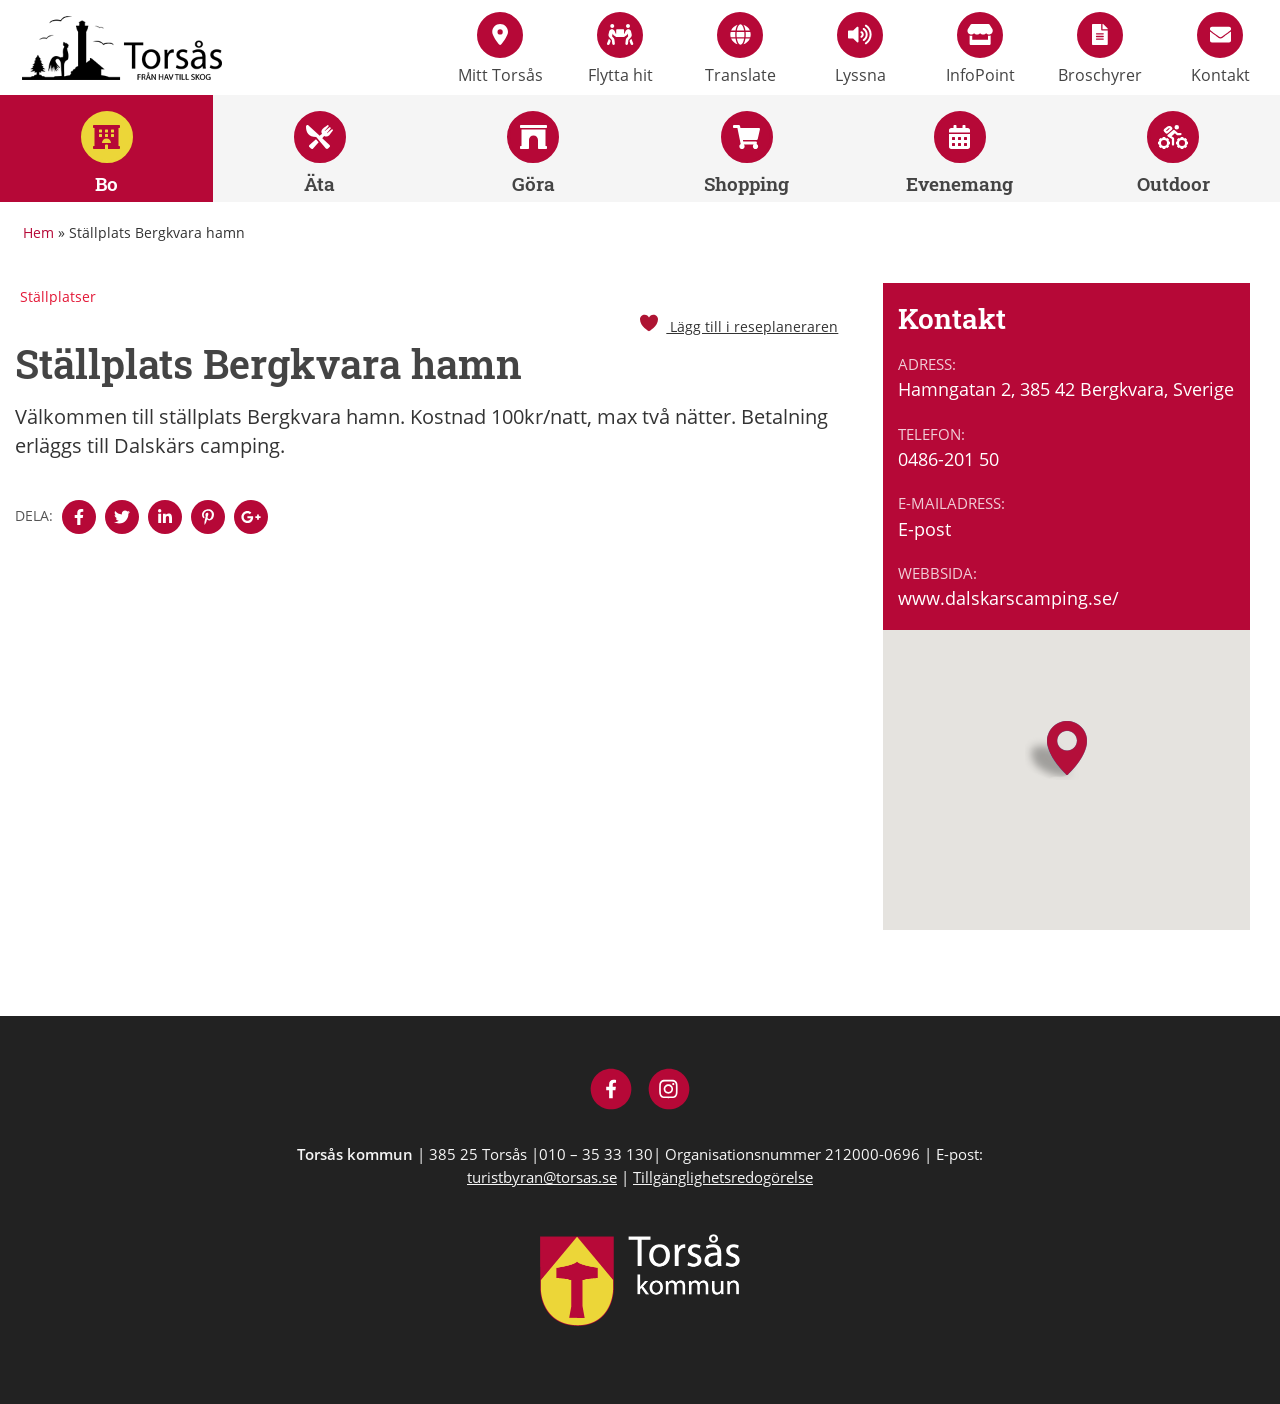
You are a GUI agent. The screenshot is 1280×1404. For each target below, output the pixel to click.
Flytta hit (620, 49)
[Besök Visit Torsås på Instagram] (669, 1091)
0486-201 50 (948, 459)
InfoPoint (980, 49)
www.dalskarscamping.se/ (1008, 598)
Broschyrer (1100, 49)
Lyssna (860, 49)
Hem (38, 232)
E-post (924, 529)
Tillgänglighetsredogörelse (723, 1177)
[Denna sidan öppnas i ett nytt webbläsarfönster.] (79, 517)
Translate (740, 49)
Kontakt (1220, 49)
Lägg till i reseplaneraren (738, 326)
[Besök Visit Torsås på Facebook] (611, 1091)
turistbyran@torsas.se (542, 1177)
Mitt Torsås (500, 49)
